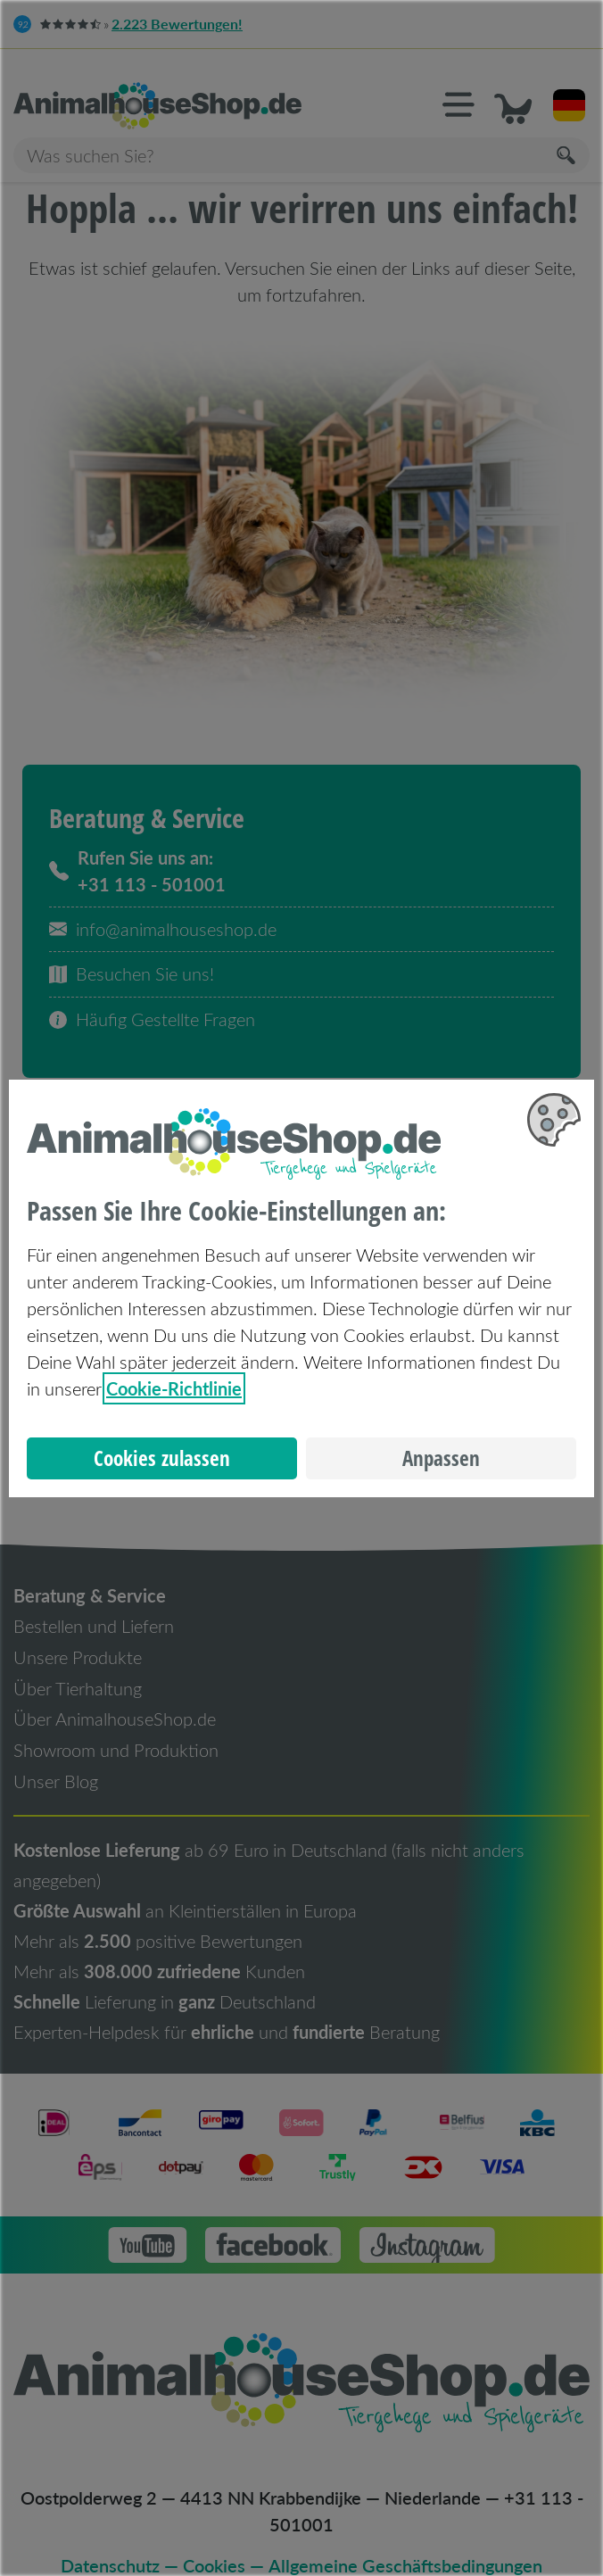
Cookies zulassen (162, 1458)
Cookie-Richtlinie (174, 1388)
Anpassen (441, 1458)
